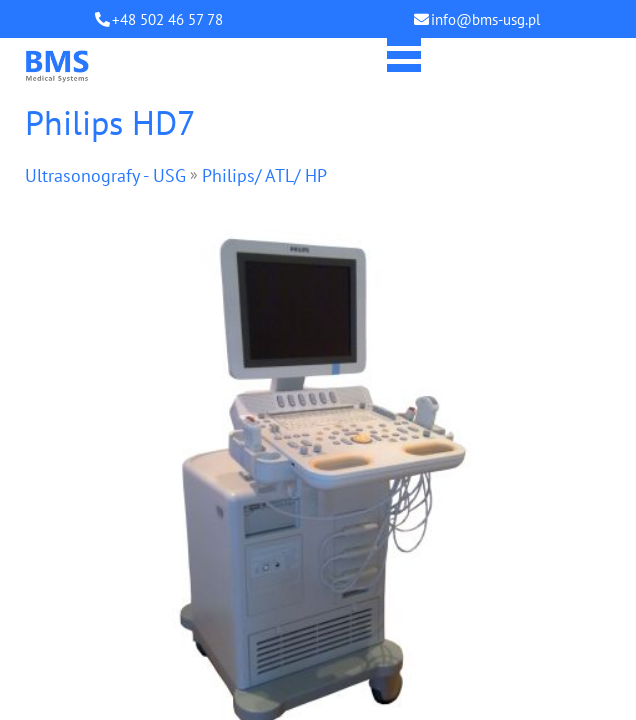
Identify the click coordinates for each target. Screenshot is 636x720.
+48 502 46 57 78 (167, 19)
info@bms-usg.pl (485, 19)
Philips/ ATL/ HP (264, 175)
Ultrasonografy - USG (105, 175)
